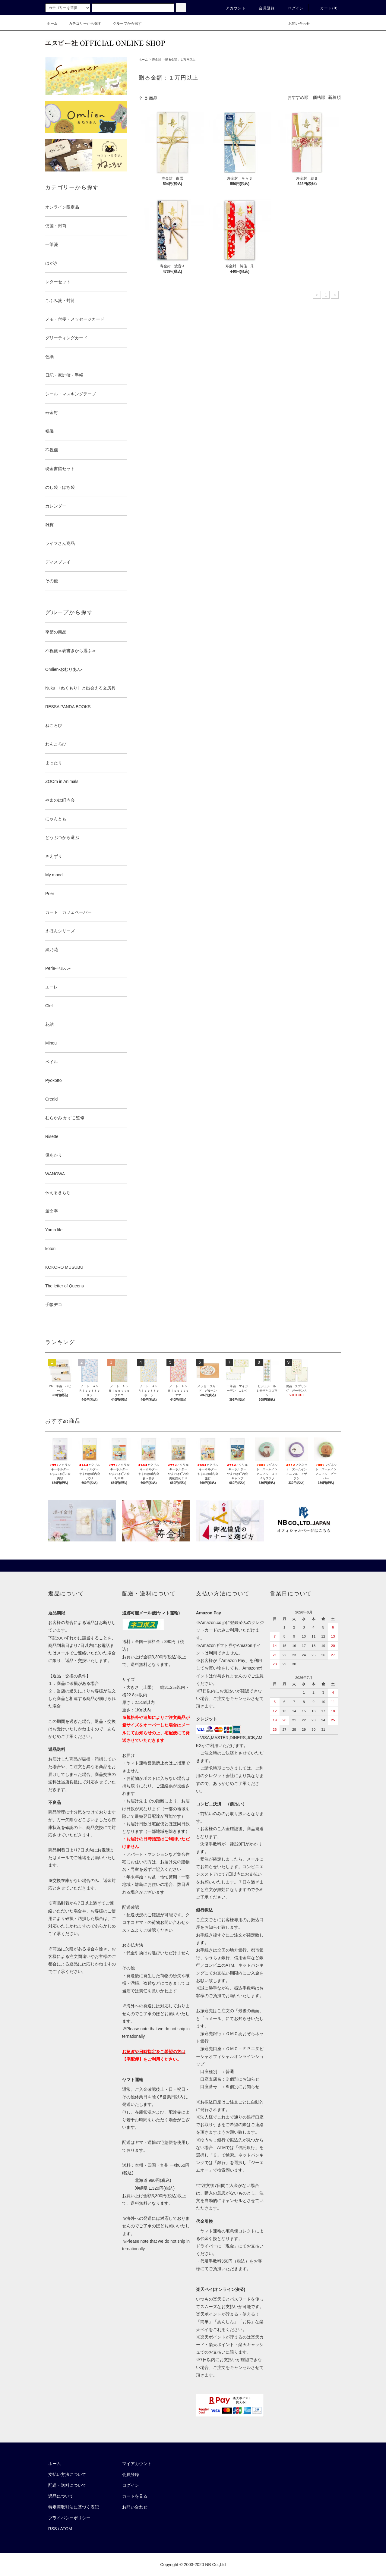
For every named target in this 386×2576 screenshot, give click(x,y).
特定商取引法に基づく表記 (73, 2507)
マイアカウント (137, 2463)
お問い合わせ (295, 23)
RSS (52, 2528)
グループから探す (124, 23)
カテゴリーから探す (81, 23)
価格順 (319, 97)
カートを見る (134, 2496)
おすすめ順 (297, 97)
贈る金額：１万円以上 (180, 59)
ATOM (66, 2528)
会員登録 (263, 8)
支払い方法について (67, 2474)
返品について (61, 2496)
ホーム (52, 23)
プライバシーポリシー (69, 2517)
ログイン (292, 8)
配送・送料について (67, 2485)
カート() (325, 8)
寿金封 (156, 59)
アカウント (232, 8)
